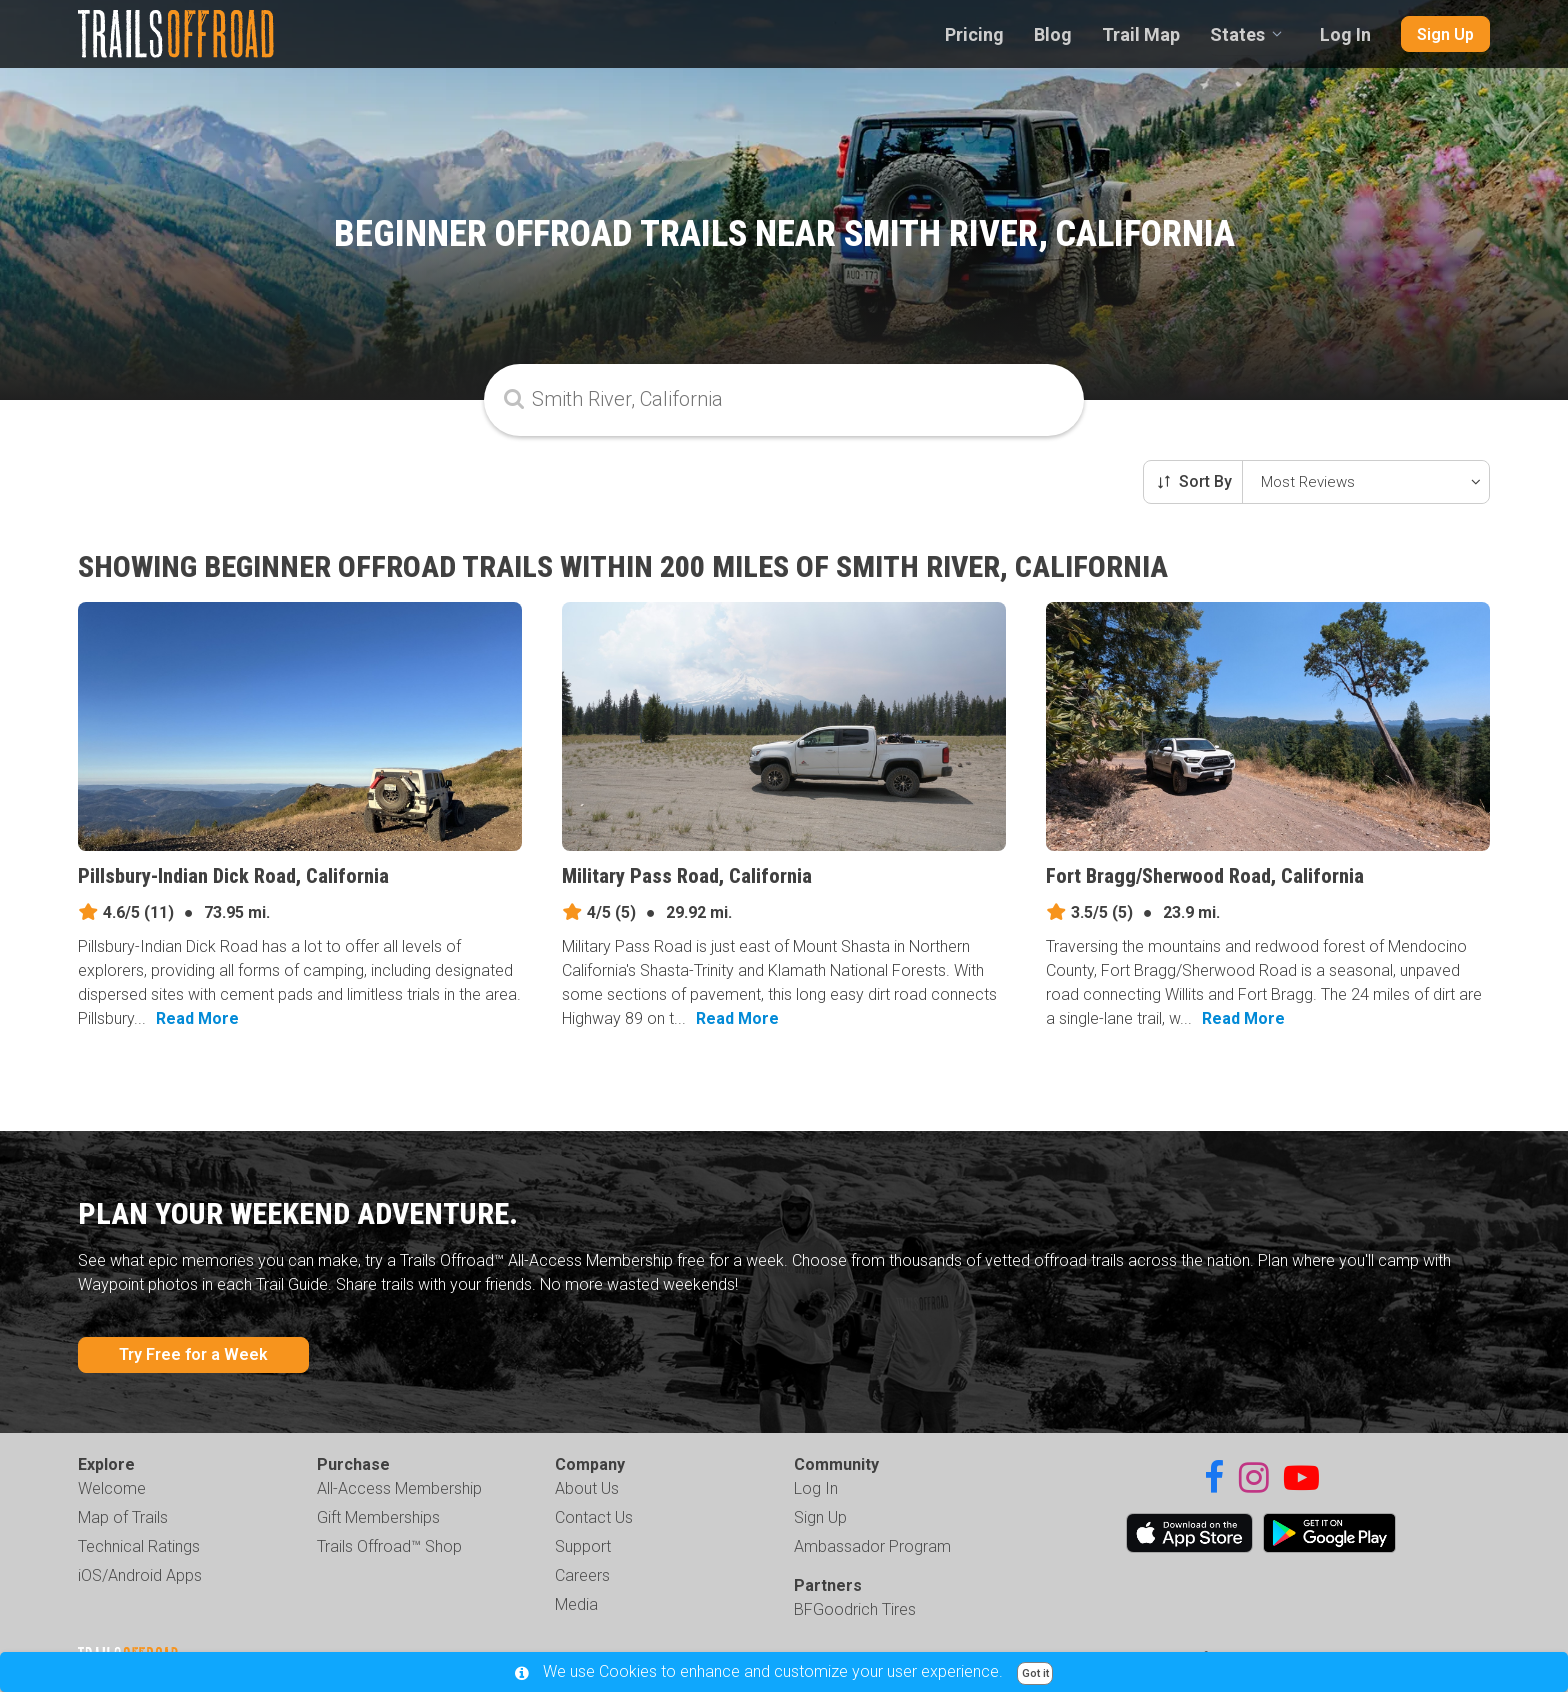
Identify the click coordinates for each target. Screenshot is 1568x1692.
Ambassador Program (872, 1546)
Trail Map (1141, 34)
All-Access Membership (399, 1488)
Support (583, 1546)
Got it (1035, 1673)
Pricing (974, 34)
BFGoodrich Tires (855, 1609)
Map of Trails (123, 1517)
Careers (582, 1575)
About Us (587, 1488)
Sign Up (1445, 34)
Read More (197, 1018)
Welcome (112, 1488)
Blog (1053, 34)
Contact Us (594, 1517)
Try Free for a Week (193, 1354)
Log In (1345, 34)
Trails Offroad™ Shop (389, 1546)
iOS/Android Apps (140, 1575)
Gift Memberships (378, 1517)
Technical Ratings (139, 1546)
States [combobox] (1237, 34)
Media (576, 1604)
